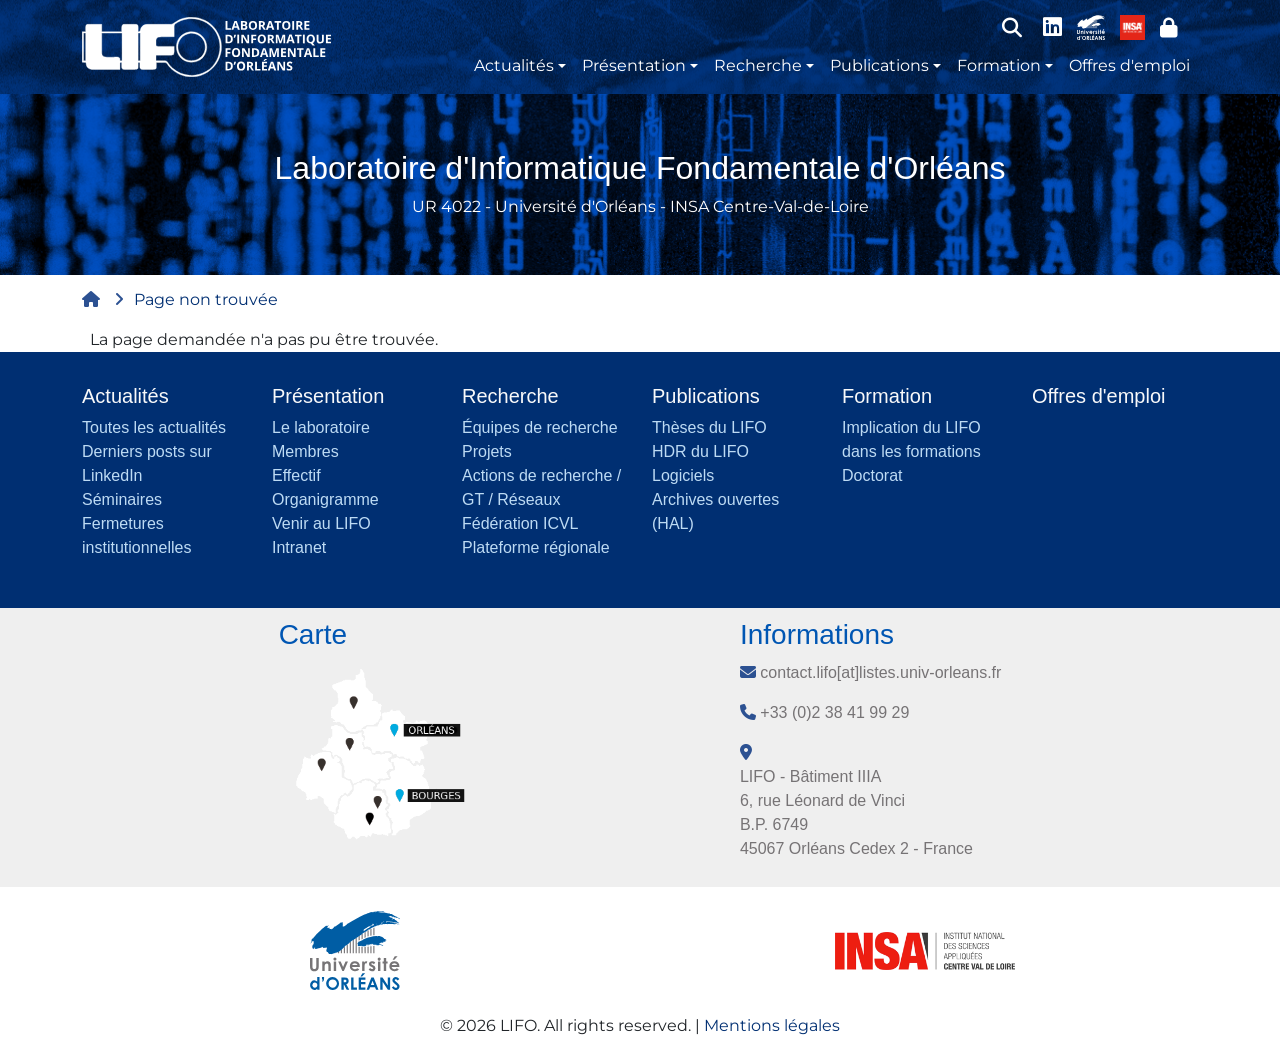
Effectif (296, 475)
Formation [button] (999, 65)
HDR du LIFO (700, 451)
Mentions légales (772, 1025)
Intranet (299, 547)
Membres (305, 451)
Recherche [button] (758, 65)
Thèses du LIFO (709, 427)
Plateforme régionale (536, 547)
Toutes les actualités (154, 427)
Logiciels (683, 475)
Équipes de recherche (540, 427)
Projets (487, 451)
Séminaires (122, 499)
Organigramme (325, 499)
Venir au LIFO (321, 523)
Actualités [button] (514, 65)
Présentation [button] (634, 65)
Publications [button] (879, 65)
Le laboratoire (321, 427)
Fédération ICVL (520, 523)
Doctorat (872, 475)
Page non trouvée (206, 299)
